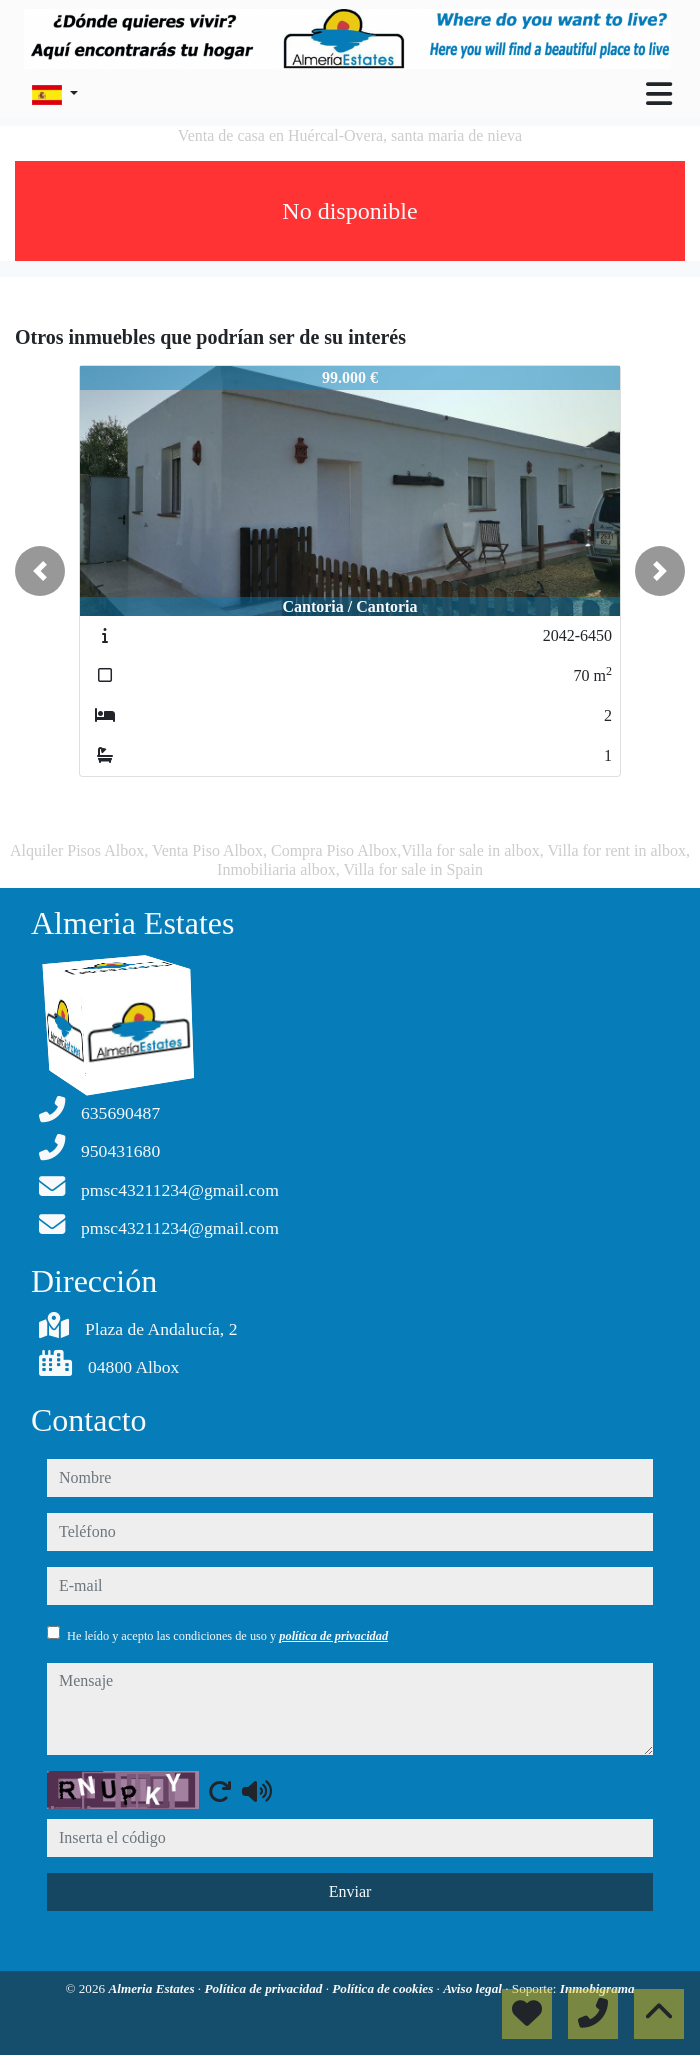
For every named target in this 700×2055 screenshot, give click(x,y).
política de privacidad (333, 1636)
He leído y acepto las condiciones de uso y (227, 1636)
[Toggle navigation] (659, 94)
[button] (40, 571)
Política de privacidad (264, 1988)
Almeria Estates (152, 1988)
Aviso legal (474, 1988)
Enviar (350, 1891)
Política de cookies (384, 1988)
